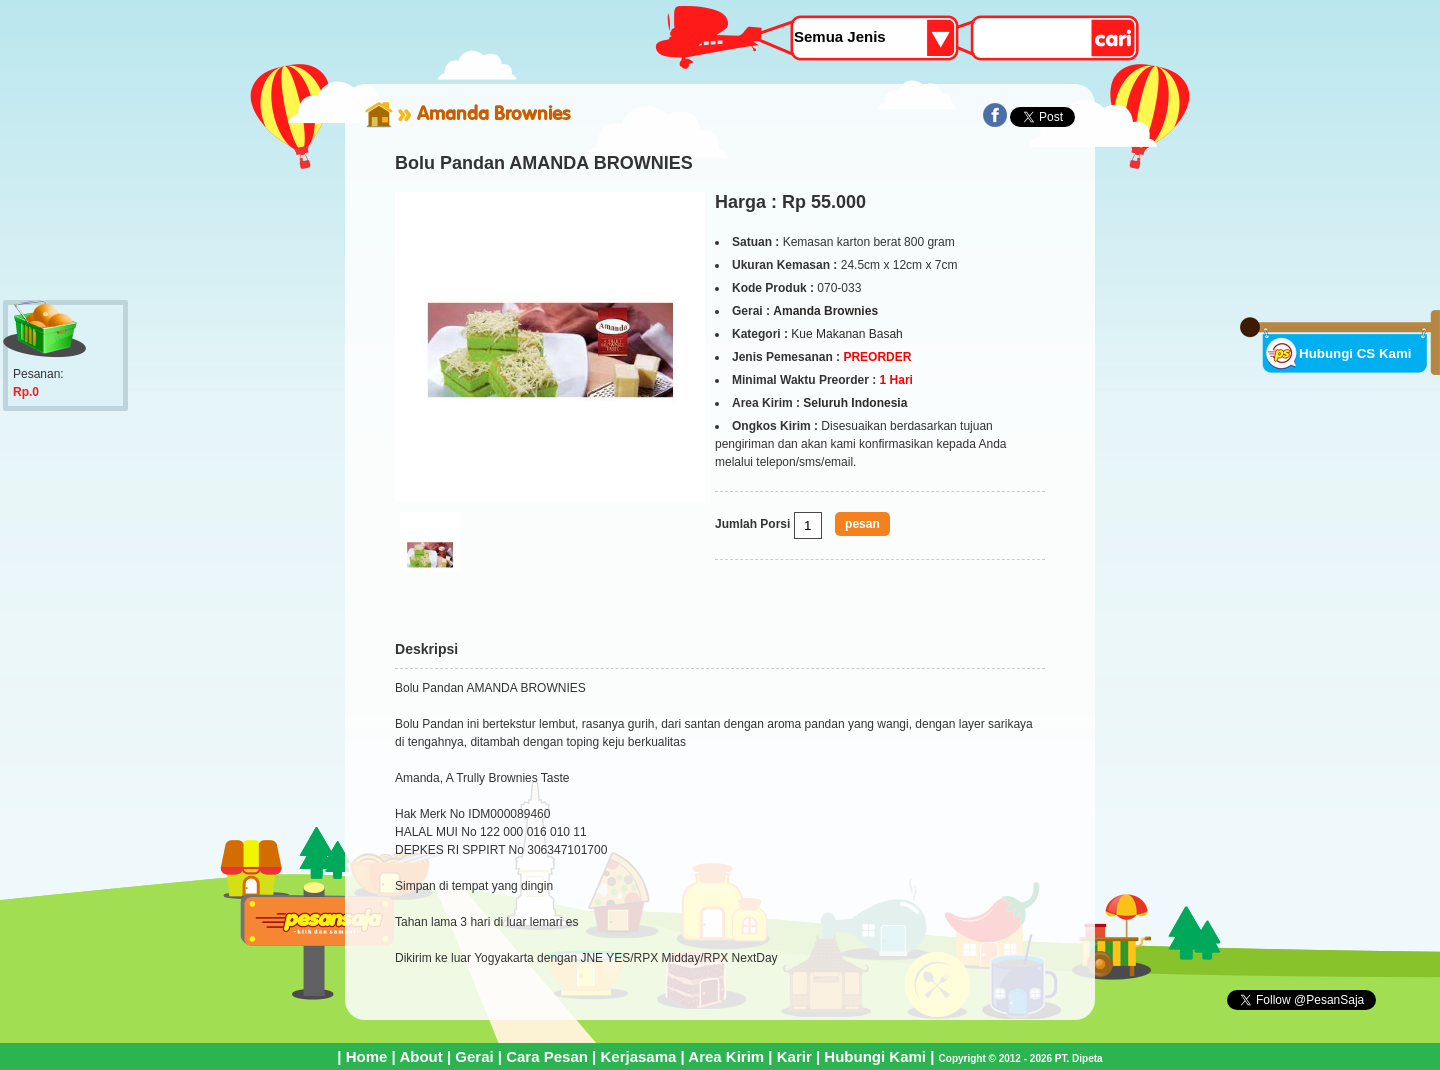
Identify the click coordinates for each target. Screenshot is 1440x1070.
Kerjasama (638, 1056)
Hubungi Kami (875, 1056)
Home (367, 1056)
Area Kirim (726, 1056)
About (420, 1056)
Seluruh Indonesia (855, 403)
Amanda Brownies (493, 113)
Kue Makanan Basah (846, 334)
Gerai (474, 1056)
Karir (794, 1056)
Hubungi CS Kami (1355, 353)
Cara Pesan (547, 1056)
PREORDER (877, 357)
